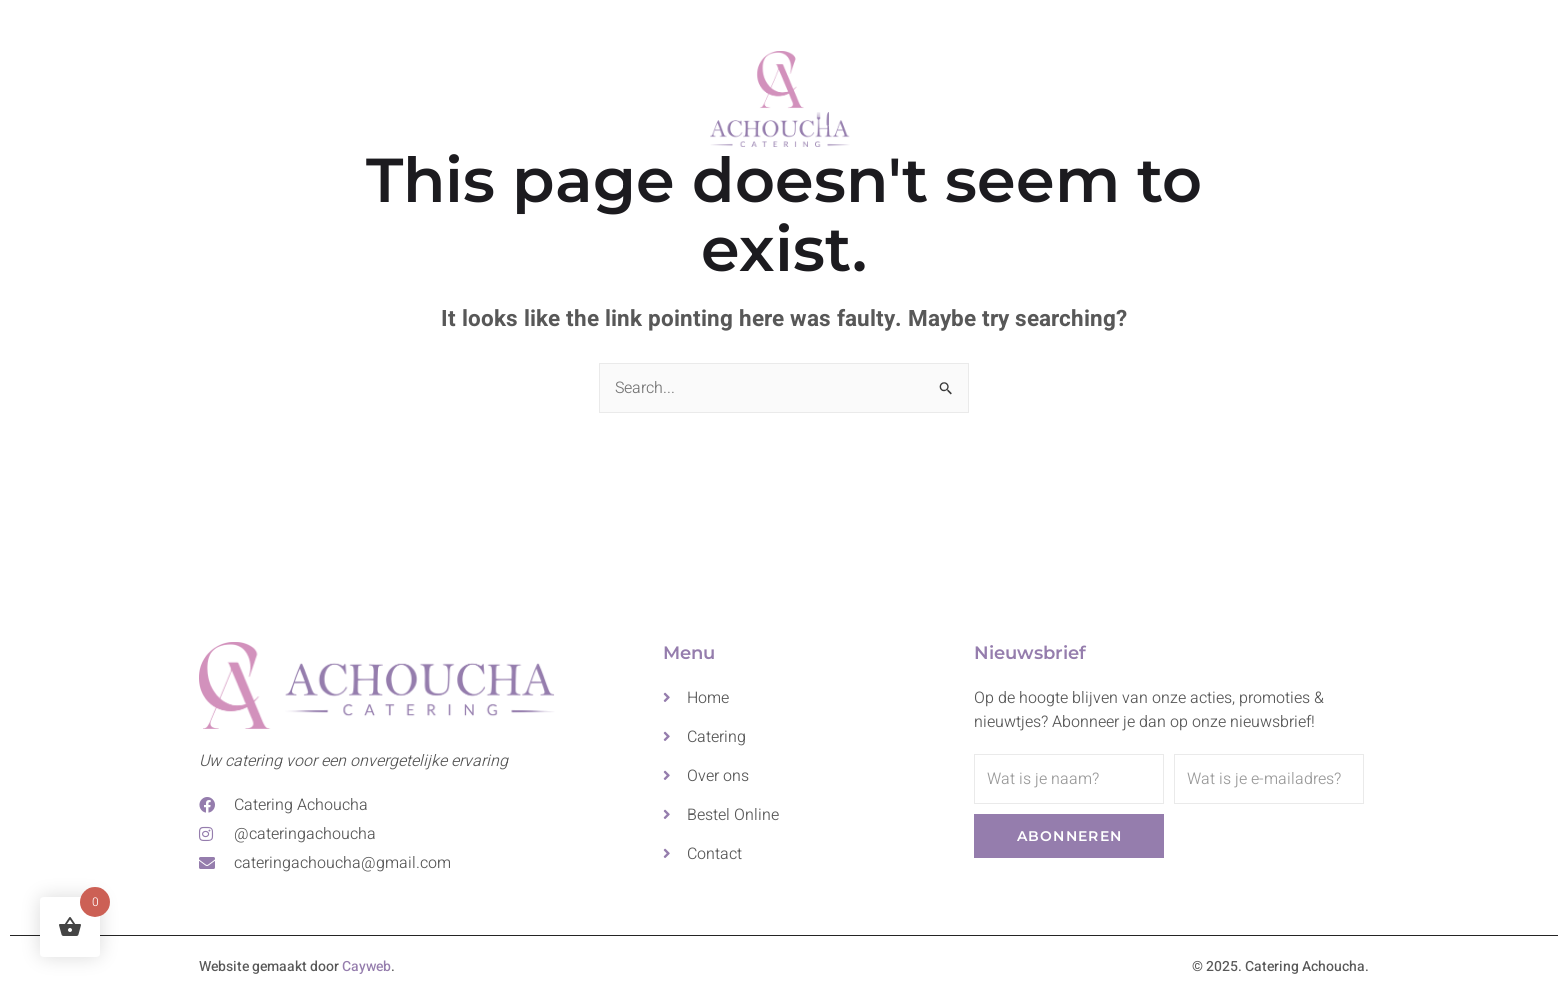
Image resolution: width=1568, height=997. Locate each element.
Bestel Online (1194, 93)
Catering (601, 93)
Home (501, 93)
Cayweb (366, 966)
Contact (1067, 93)
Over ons (959, 93)
